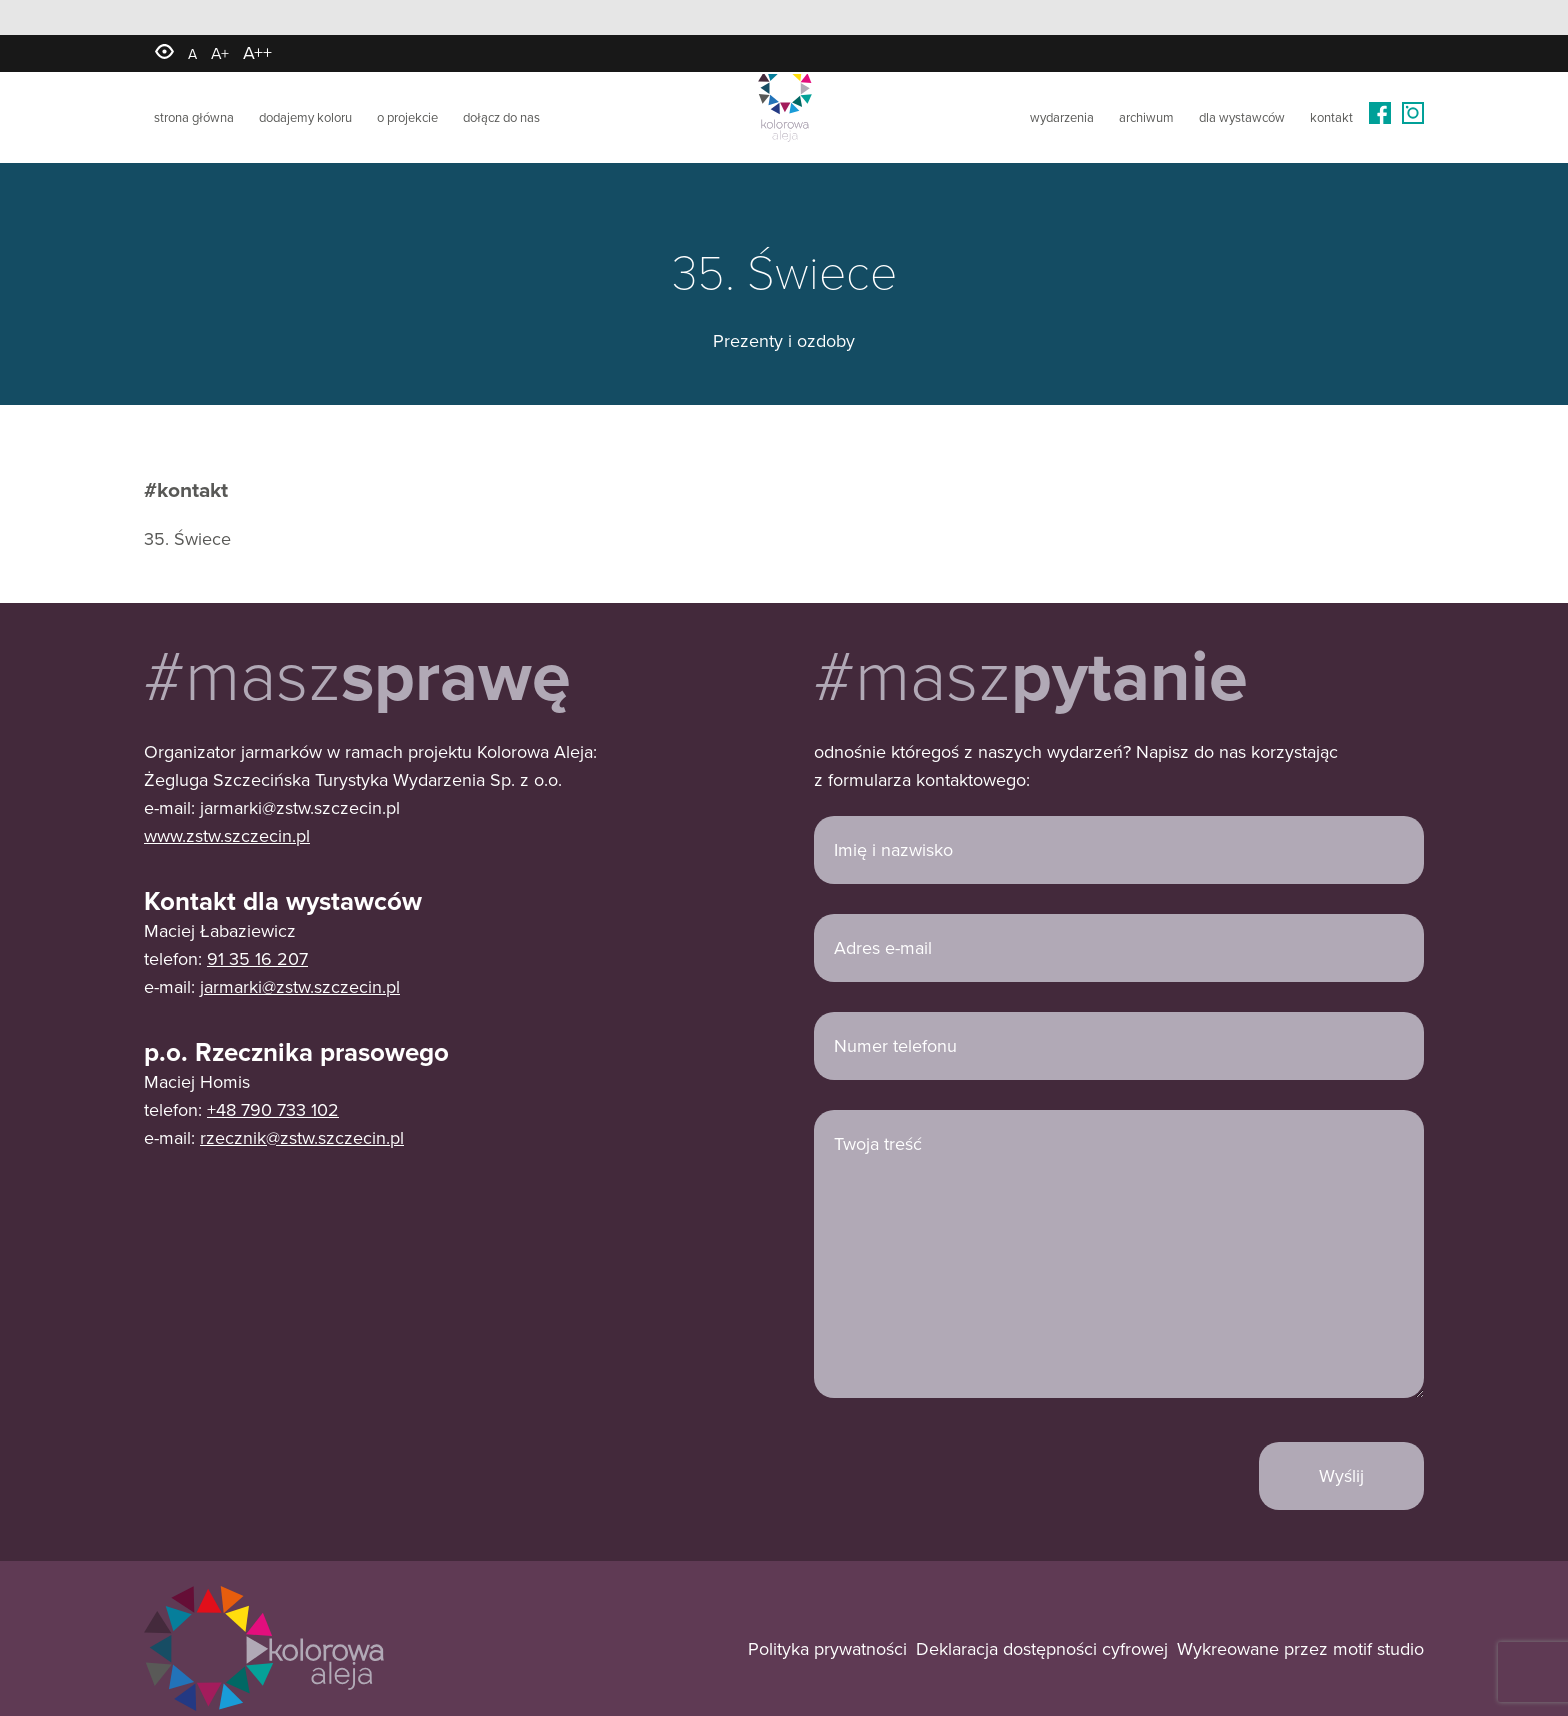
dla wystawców (1242, 116)
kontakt (1331, 116)
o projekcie (407, 116)
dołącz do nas (501, 116)
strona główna (194, 116)
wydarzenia (1062, 116)
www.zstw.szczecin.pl (227, 835)
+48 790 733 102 (273, 1109)
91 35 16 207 (257, 958)
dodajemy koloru (305, 116)
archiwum (1146, 116)
